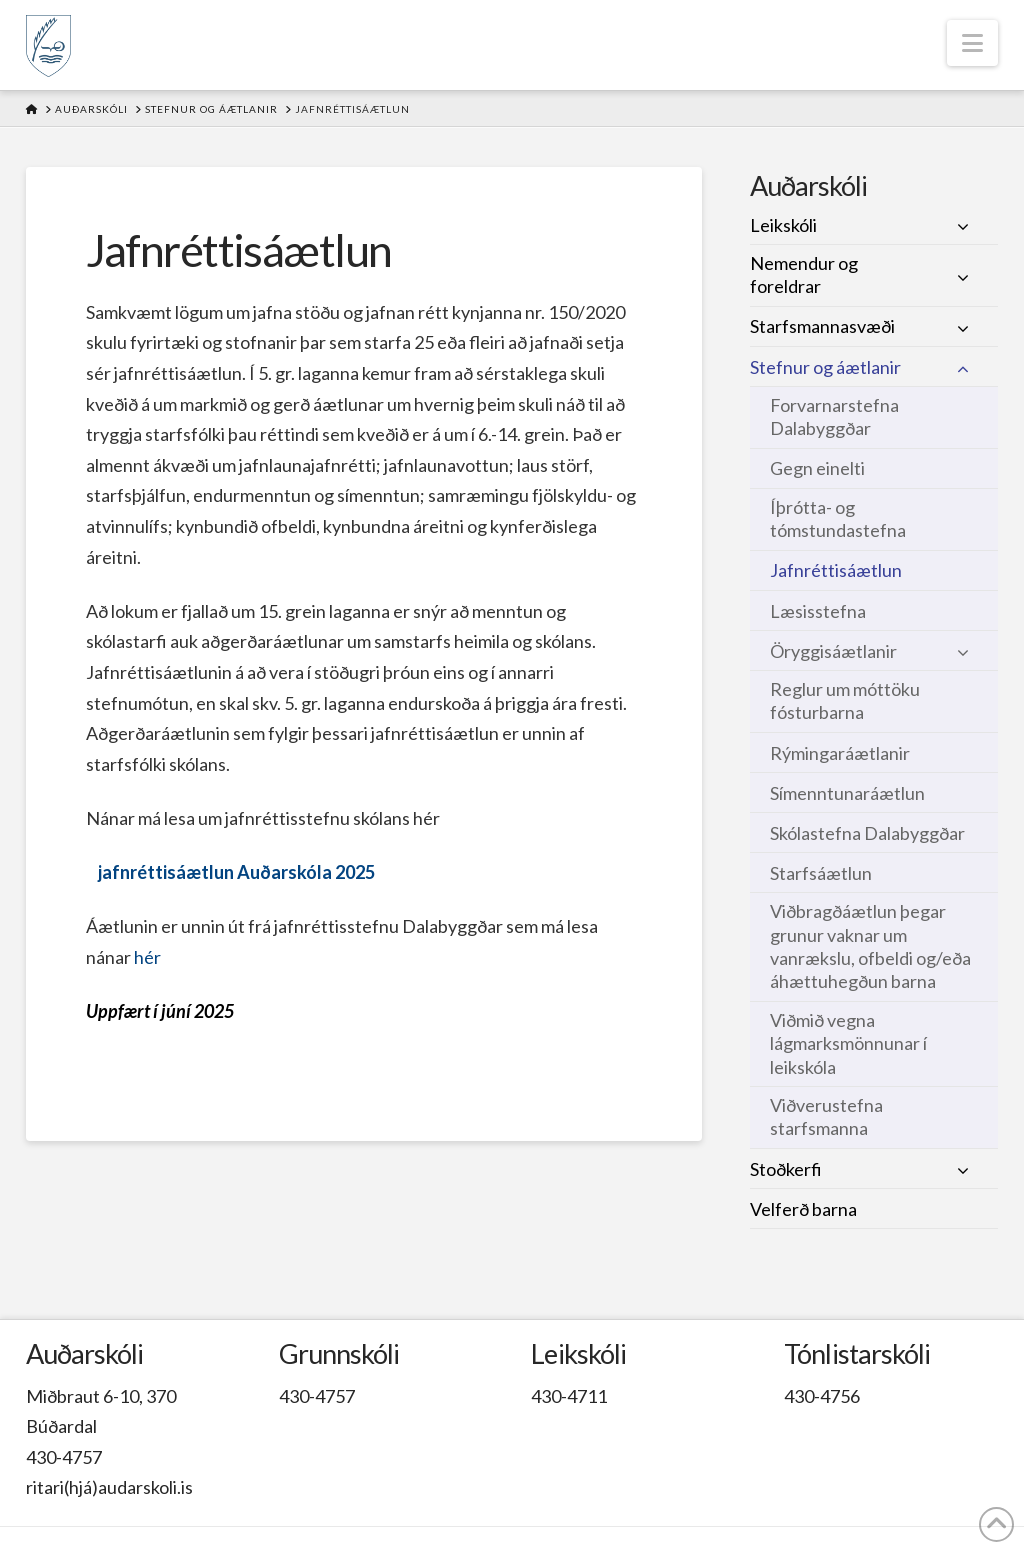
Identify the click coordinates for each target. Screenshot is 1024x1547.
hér (147, 957)
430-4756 (822, 1396)
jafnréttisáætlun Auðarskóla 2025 (236, 872)
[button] (972, 43)
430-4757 (64, 1457)
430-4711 (569, 1396)
